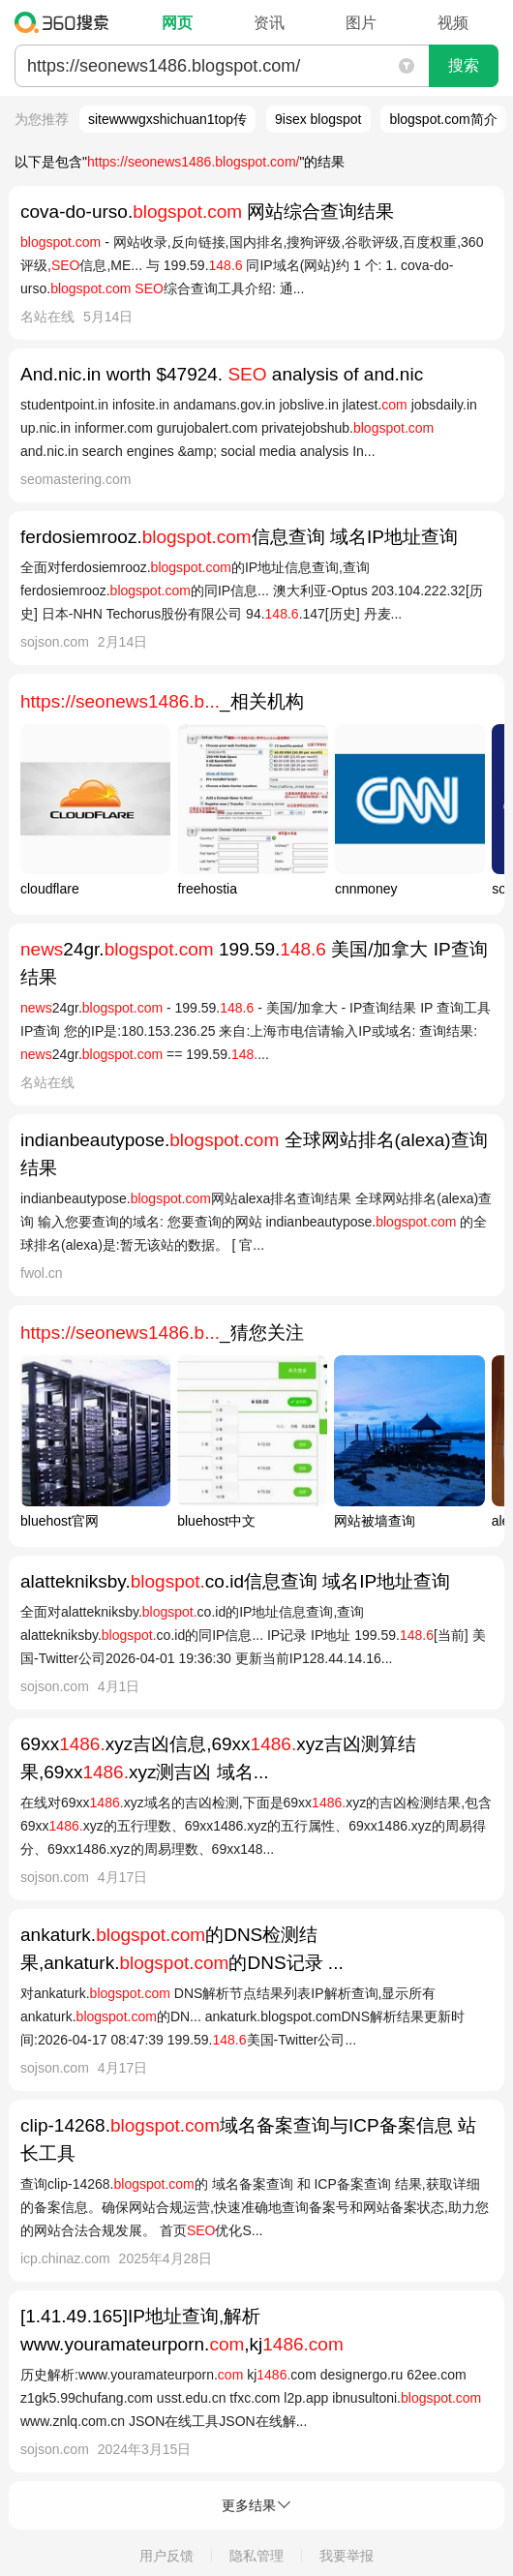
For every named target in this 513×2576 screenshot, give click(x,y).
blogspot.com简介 (443, 119)
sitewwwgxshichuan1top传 (167, 119)
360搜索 (66, 22)
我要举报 (346, 2555)
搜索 (463, 65)
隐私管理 (256, 2555)
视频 (453, 23)
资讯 (269, 23)
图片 (361, 23)
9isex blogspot (318, 119)
